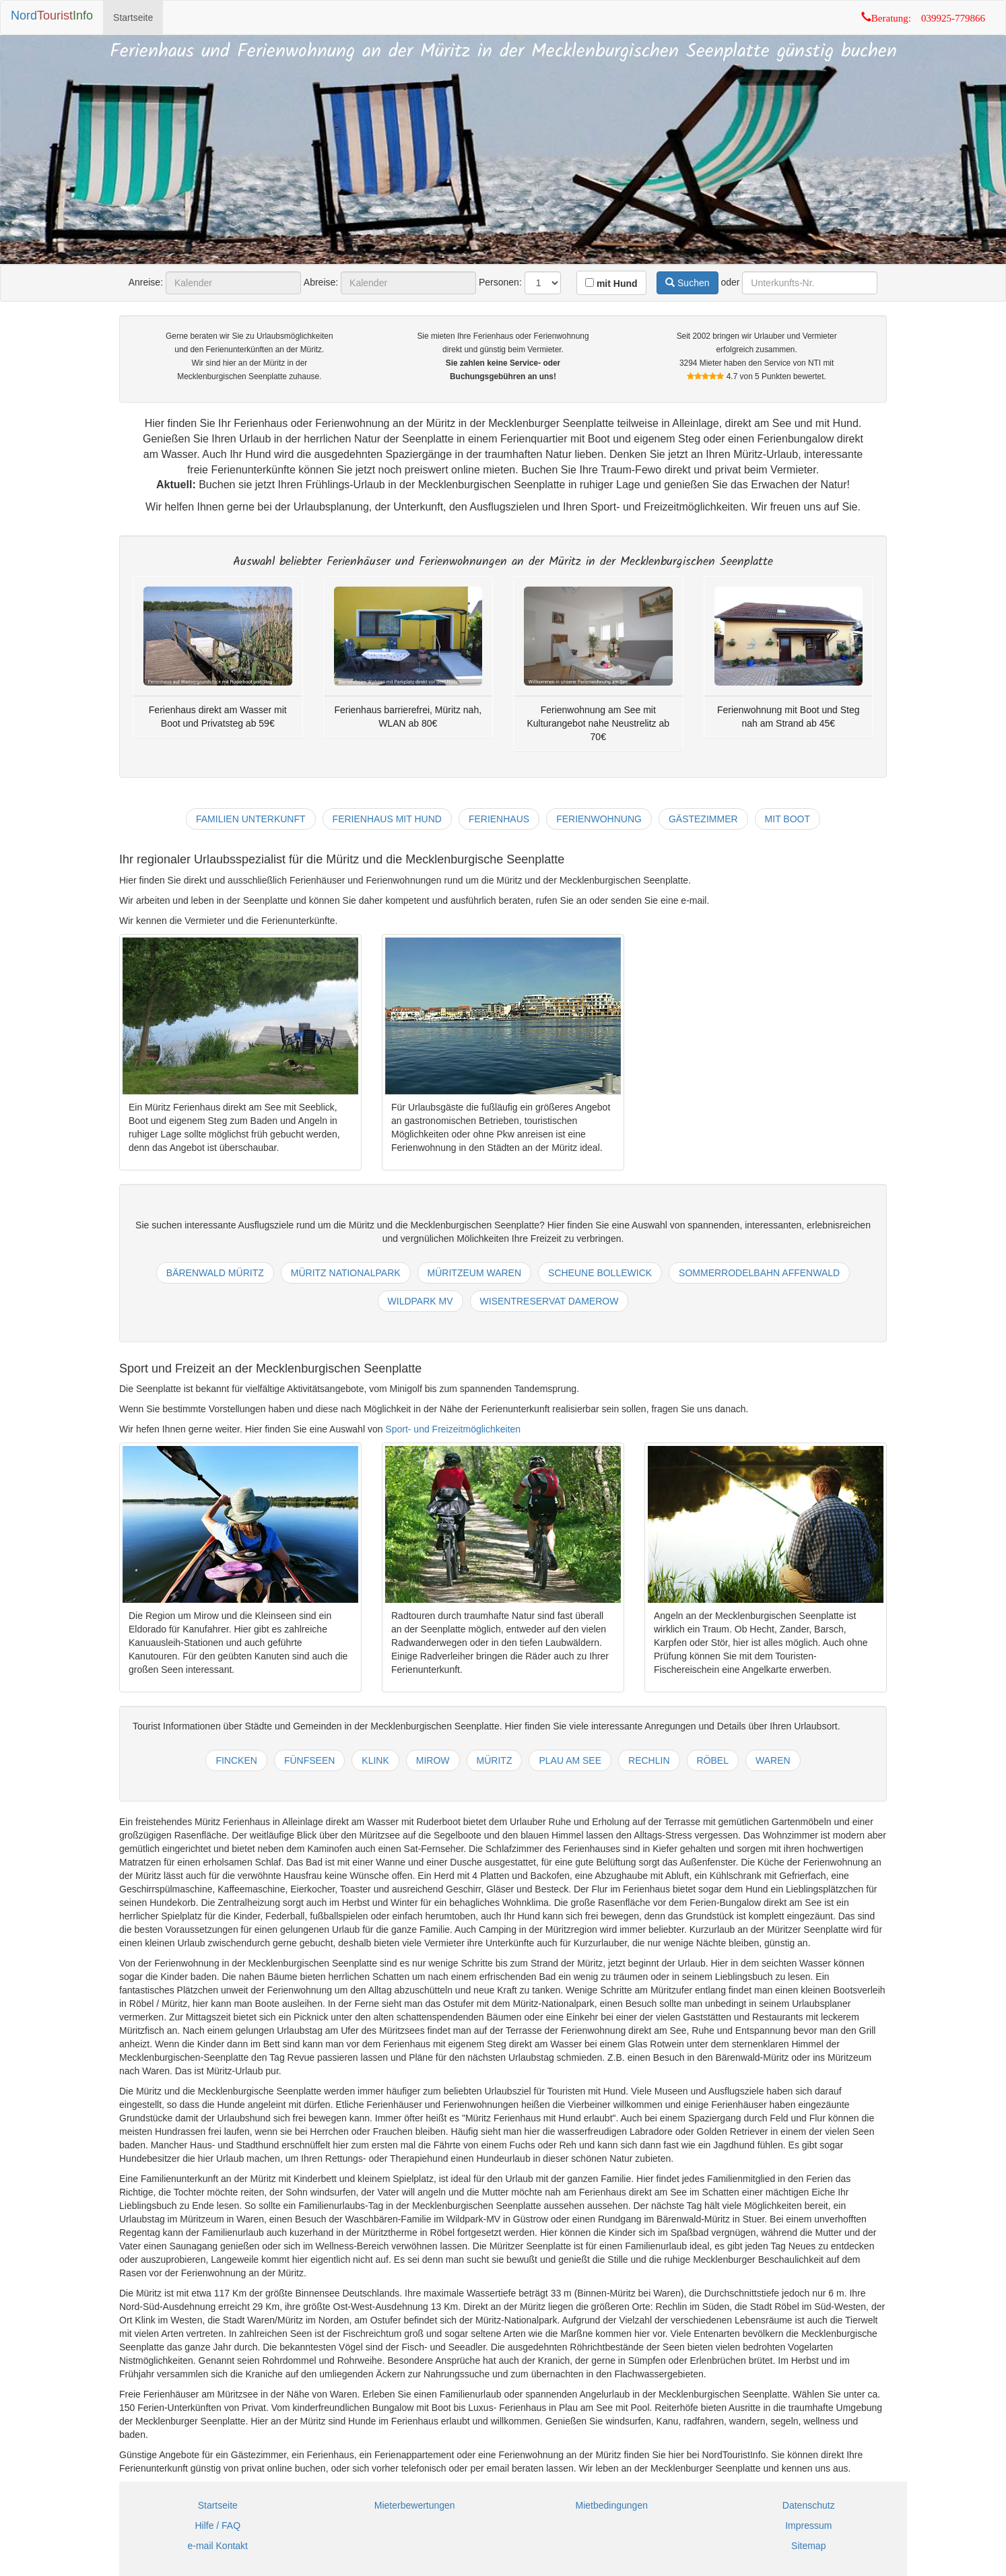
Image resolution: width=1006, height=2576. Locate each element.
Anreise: (146, 282)
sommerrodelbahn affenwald (759, 1272)
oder (729, 282)
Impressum (808, 2525)
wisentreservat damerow (549, 1301)
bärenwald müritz (215, 1272)
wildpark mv (420, 1301)
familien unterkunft (251, 819)
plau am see (570, 1760)
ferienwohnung (599, 819)
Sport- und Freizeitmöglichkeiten (453, 1429)
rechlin (648, 1760)
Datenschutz (808, 2505)
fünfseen (309, 1760)
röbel (713, 1760)
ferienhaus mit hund (387, 819)
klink (375, 1760)
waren (773, 1760)
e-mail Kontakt (218, 2545)
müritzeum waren (474, 1272)
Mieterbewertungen (414, 2505)
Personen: (500, 282)
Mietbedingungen (612, 2505)
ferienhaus (499, 819)
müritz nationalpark (346, 1272)
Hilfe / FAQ (217, 2525)
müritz (494, 1760)
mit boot (787, 819)
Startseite (133, 17)
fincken (236, 1760)
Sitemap (808, 2545)
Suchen (687, 282)
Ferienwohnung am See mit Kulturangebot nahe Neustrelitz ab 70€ (598, 723)
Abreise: (321, 282)
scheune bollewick (600, 1272)
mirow (433, 1760)
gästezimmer (703, 819)
